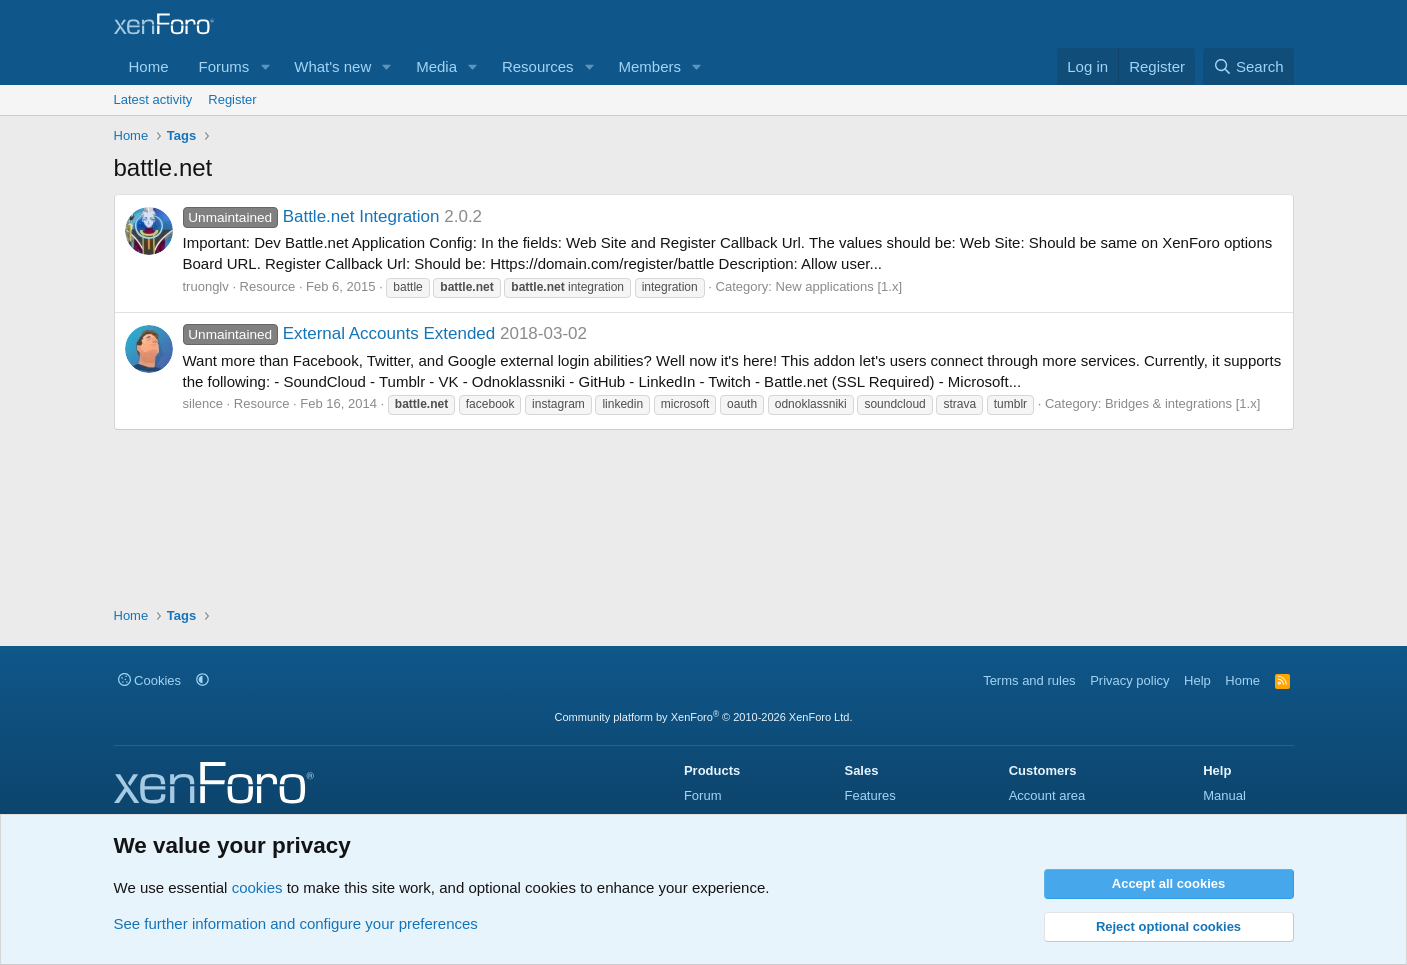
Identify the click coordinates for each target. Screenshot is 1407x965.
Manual (1224, 795)
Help (1197, 680)
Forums (224, 66)
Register (232, 99)
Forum (703, 795)
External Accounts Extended (339, 333)
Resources (538, 66)
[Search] (1248, 66)
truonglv (206, 286)
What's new (332, 66)
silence (203, 403)
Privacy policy (1129, 680)
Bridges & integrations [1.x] (1182, 403)
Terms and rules (1029, 680)
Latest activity (153, 99)
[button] (265, 66)
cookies (257, 887)
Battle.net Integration (311, 216)
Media (436, 66)
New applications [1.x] (839, 286)
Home (149, 66)
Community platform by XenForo (704, 717)
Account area (1047, 795)
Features (869, 795)
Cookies (150, 680)
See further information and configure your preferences (296, 923)
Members (649, 66)
